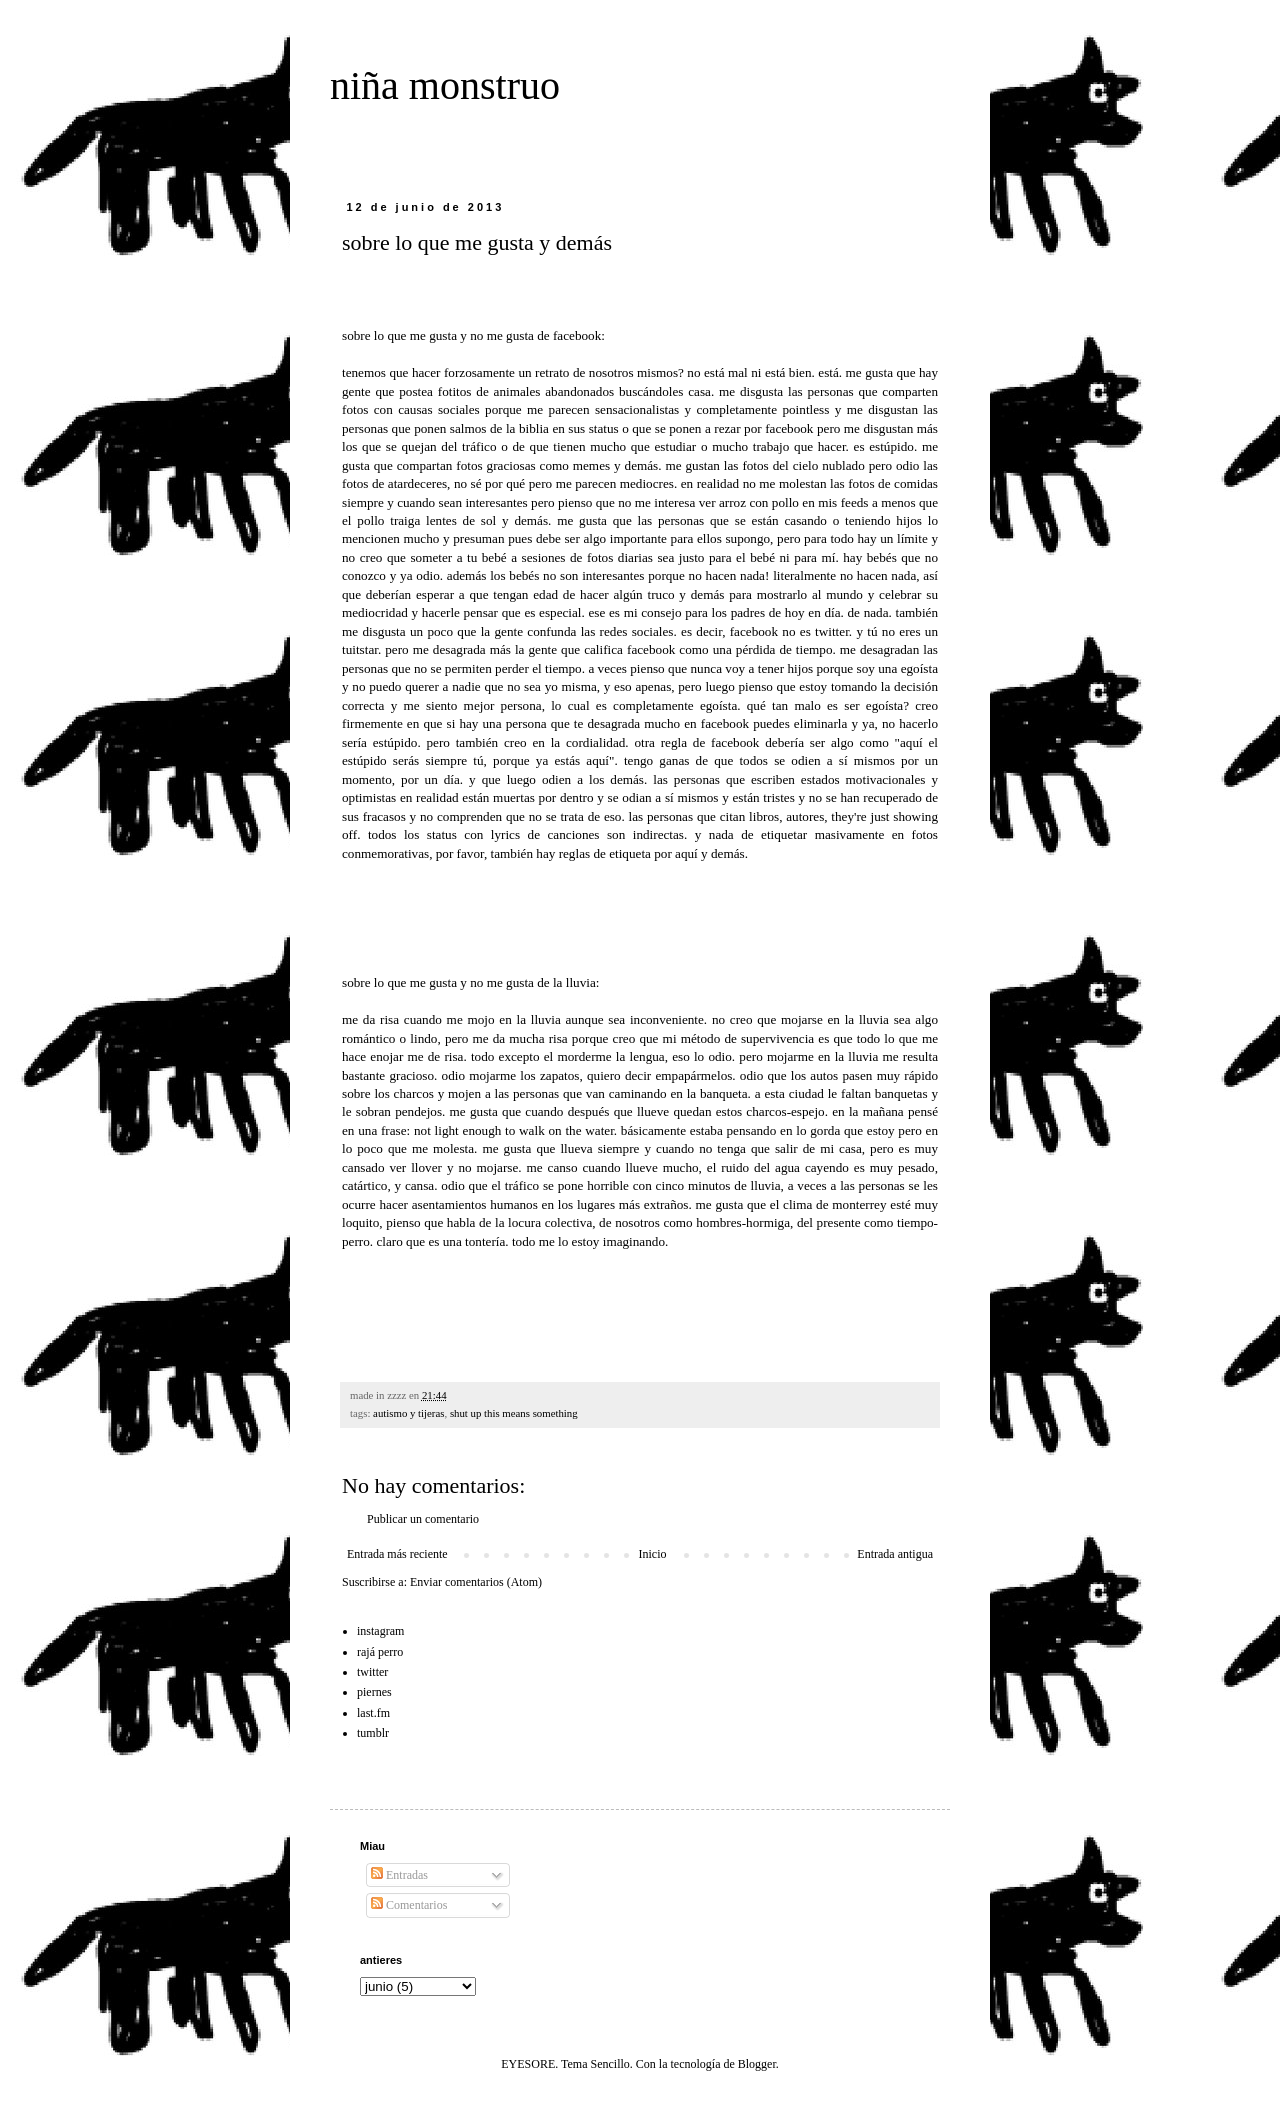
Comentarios (409, 1905)
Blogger (757, 2064)
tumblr (373, 1733)
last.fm (373, 1713)
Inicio (652, 1554)
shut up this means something (514, 1413)
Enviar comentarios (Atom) (476, 1582)
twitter (372, 1672)
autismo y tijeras (408, 1413)
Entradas (399, 1875)
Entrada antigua (895, 1554)
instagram (380, 1631)
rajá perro (380, 1652)
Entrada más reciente (397, 1554)
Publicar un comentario (423, 1519)
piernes (374, 1692)
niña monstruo (445, 85)
